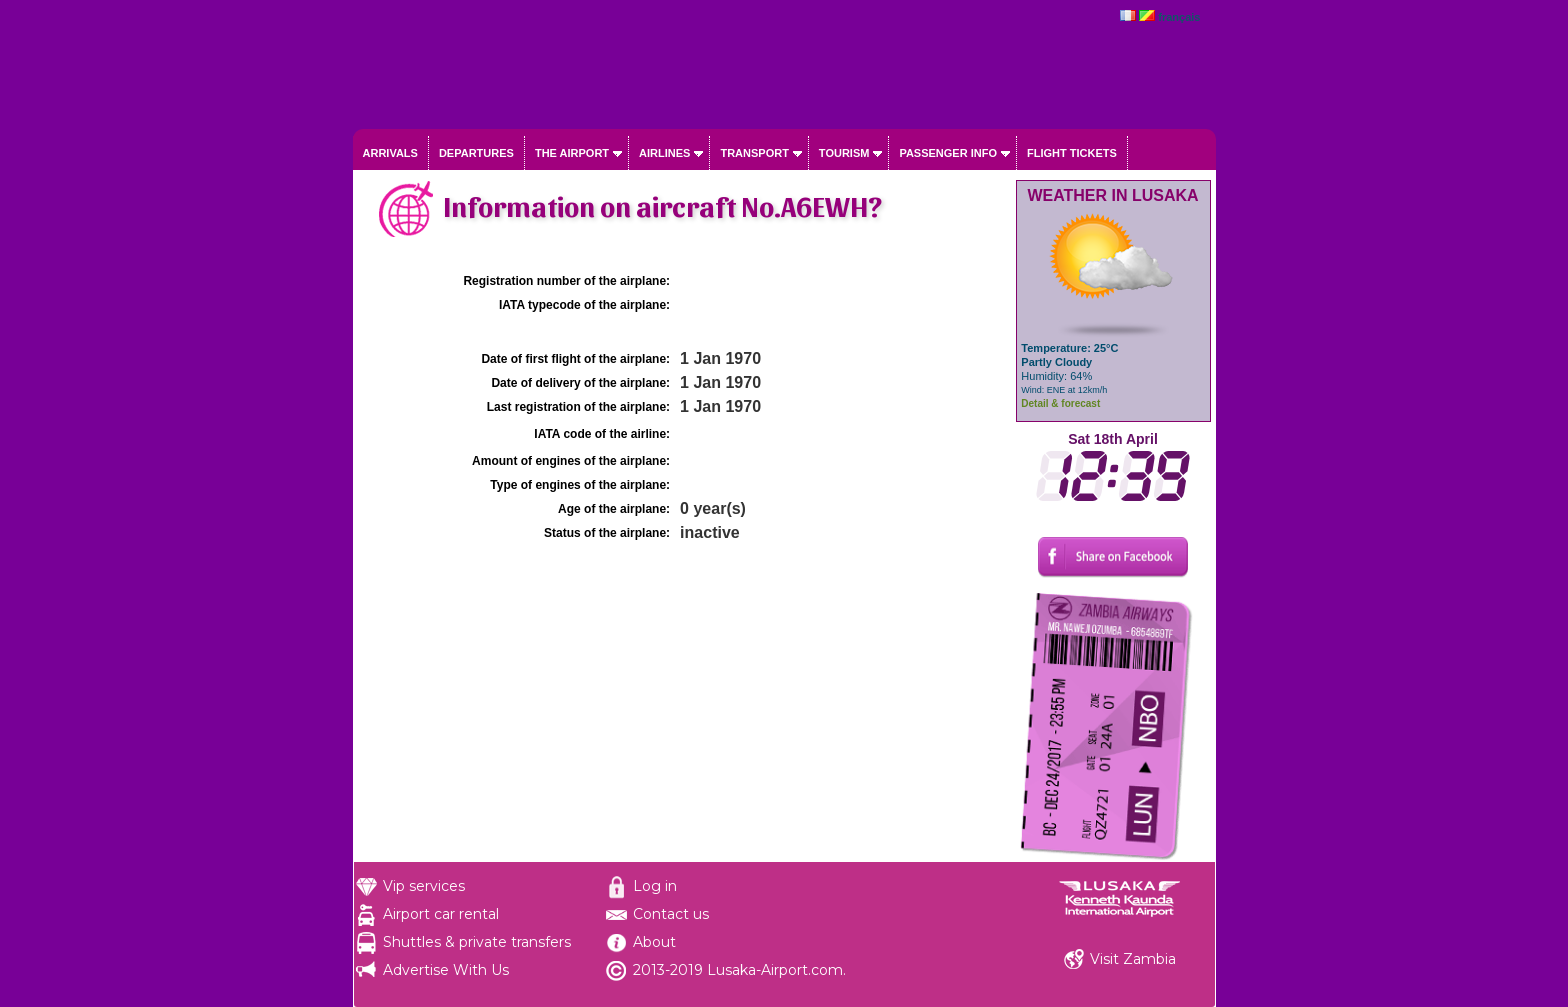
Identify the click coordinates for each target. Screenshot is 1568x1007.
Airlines (664, 153)
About (654, 942)
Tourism (844, 153)
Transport (754, 153)
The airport (572, 153)
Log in (655, 886)
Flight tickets (1072, 153)
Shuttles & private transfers (477, 942)
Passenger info (948, 153)
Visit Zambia (1133, 959)
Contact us (671, 914)
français (1179, 17)
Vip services (424, 886)
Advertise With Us (446, 970)
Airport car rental (441, 914)
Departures (476, 153)
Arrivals (390, 153)
